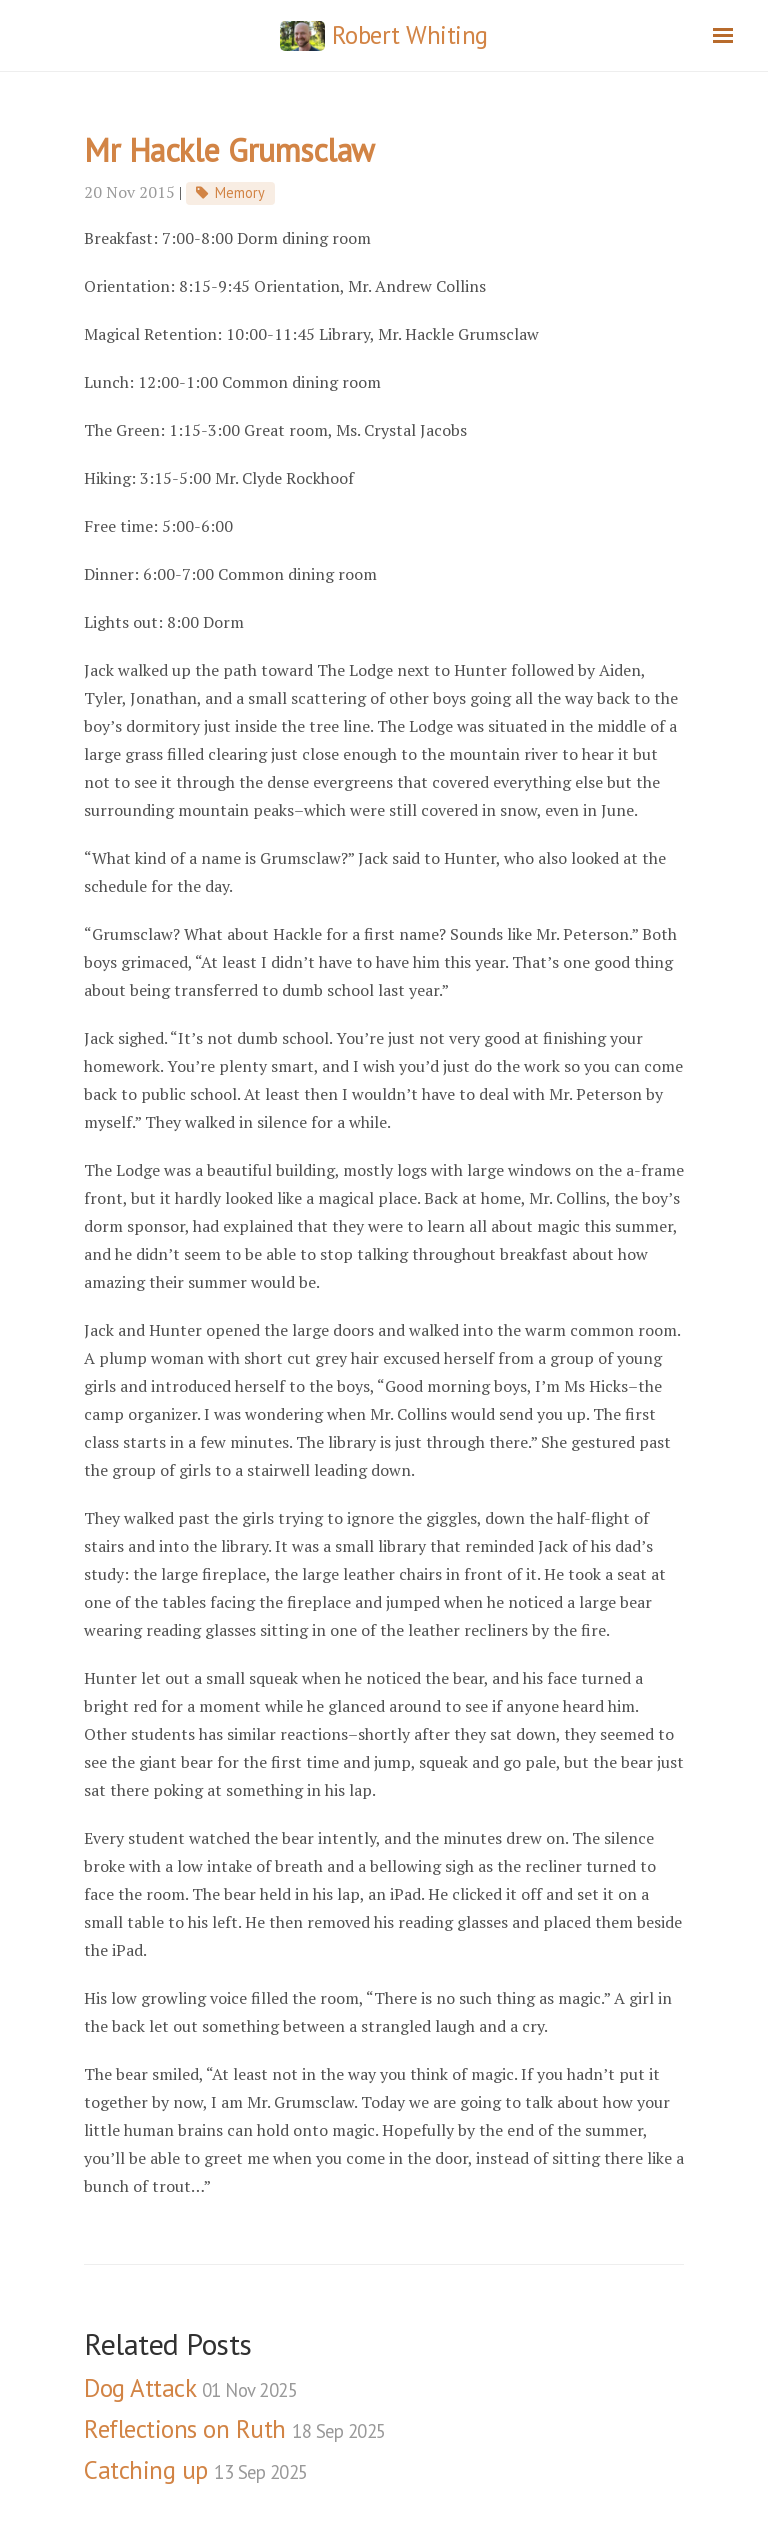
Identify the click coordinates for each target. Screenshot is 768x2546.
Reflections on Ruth (235, 2429)
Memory (240, 192)
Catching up (196, 2470)
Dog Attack (190, 2388)
